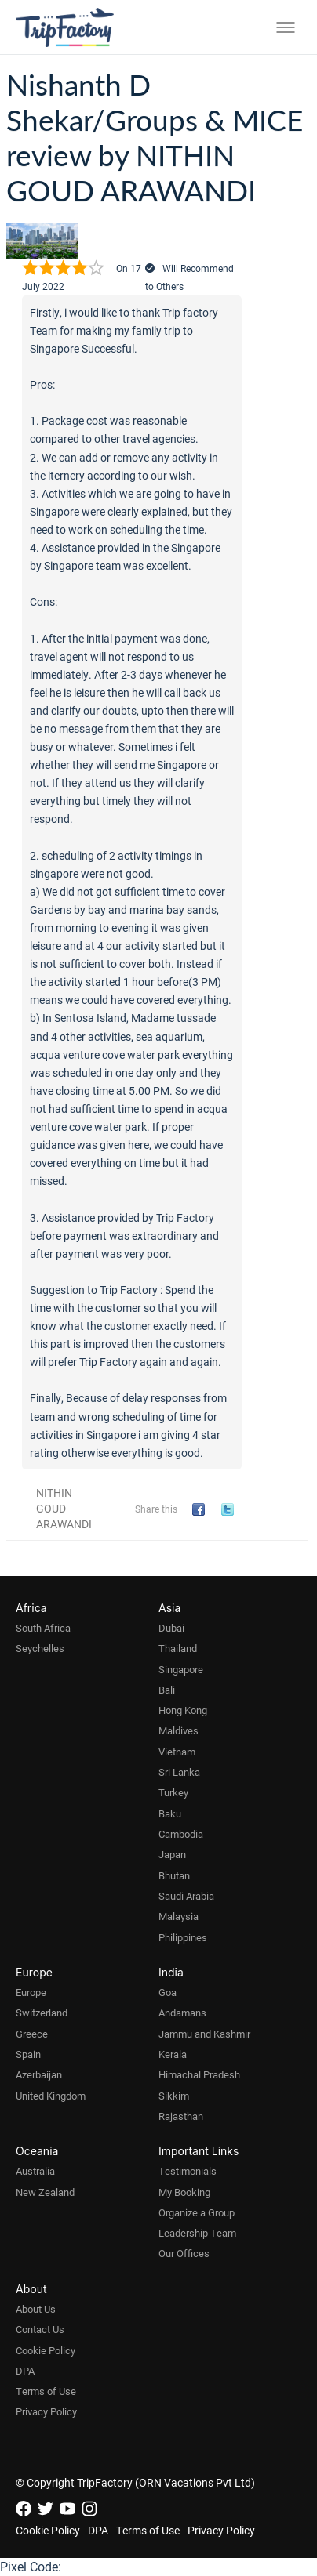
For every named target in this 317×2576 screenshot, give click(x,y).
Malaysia (178, 1916)
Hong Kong (182, 1710)
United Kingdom (51, 2096)
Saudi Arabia (186, 1896)
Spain (28, 2054)
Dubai (171, 1628)
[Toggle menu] (285, 27)
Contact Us (40, 2329)
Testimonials (187, 2171)
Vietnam (176, 1752)
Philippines (182, 1937)
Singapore (180, 1669)
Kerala (172, 2054)
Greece (32, 2034)
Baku (169, 1813)
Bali (166, 1690)
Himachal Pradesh (199, 2074)
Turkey (173, 1792)
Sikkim (173, 2096)
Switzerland (41, 2012)
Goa (167, 1992)
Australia (35, 2171)
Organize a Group (196, 2212)
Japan (172, 1854)
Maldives (178, 1730)
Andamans (182, 2012)
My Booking (184, 2192)
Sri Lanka (179, 1772)
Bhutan (174, 1875)
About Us (36, 2309)
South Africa (43, 1628)
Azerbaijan (39, 2074)
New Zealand (45, 2192)
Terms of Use (46, 2391)
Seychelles (40, 1648)
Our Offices (184, 2253)
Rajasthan (180, 2116)
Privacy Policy (46, 2411)
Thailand (177, 1648)
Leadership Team (197, 2233)
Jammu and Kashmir (204, 2034)
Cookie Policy (45, 2350)
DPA (25, 2371)
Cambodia (180, 1834)
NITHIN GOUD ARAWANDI (64, 1508)
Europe (31, 1992)
